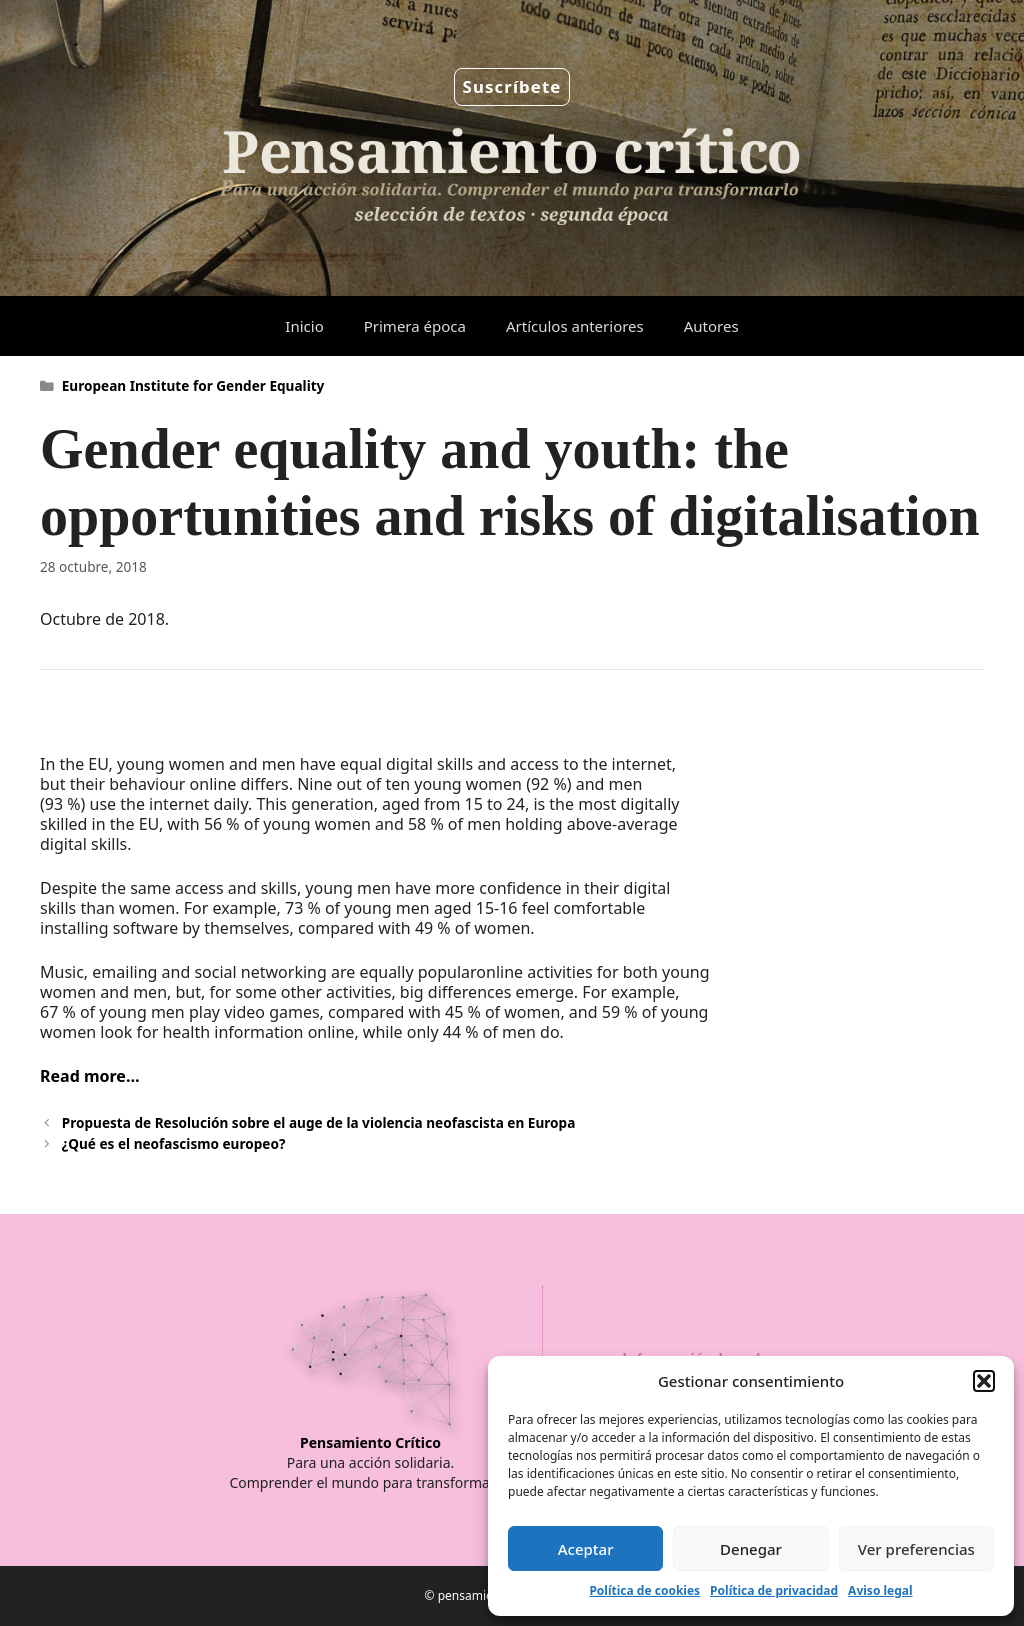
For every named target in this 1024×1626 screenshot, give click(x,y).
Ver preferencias (916, 1549)
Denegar (751, 1549)
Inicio (304, 326)
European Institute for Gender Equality (193, 385)
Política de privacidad (774, 1590)
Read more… (90, 1076)
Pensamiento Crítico (370, 1442)
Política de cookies (644, 1590)
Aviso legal (880, 1590)
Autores (711, 326)
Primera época (415, 326)
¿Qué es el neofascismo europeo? (174, 1143)
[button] (984, 1381)
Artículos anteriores (575, 326)
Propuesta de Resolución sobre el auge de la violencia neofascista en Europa (319, 1122)
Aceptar (586, 1549)
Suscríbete (512, 86)
